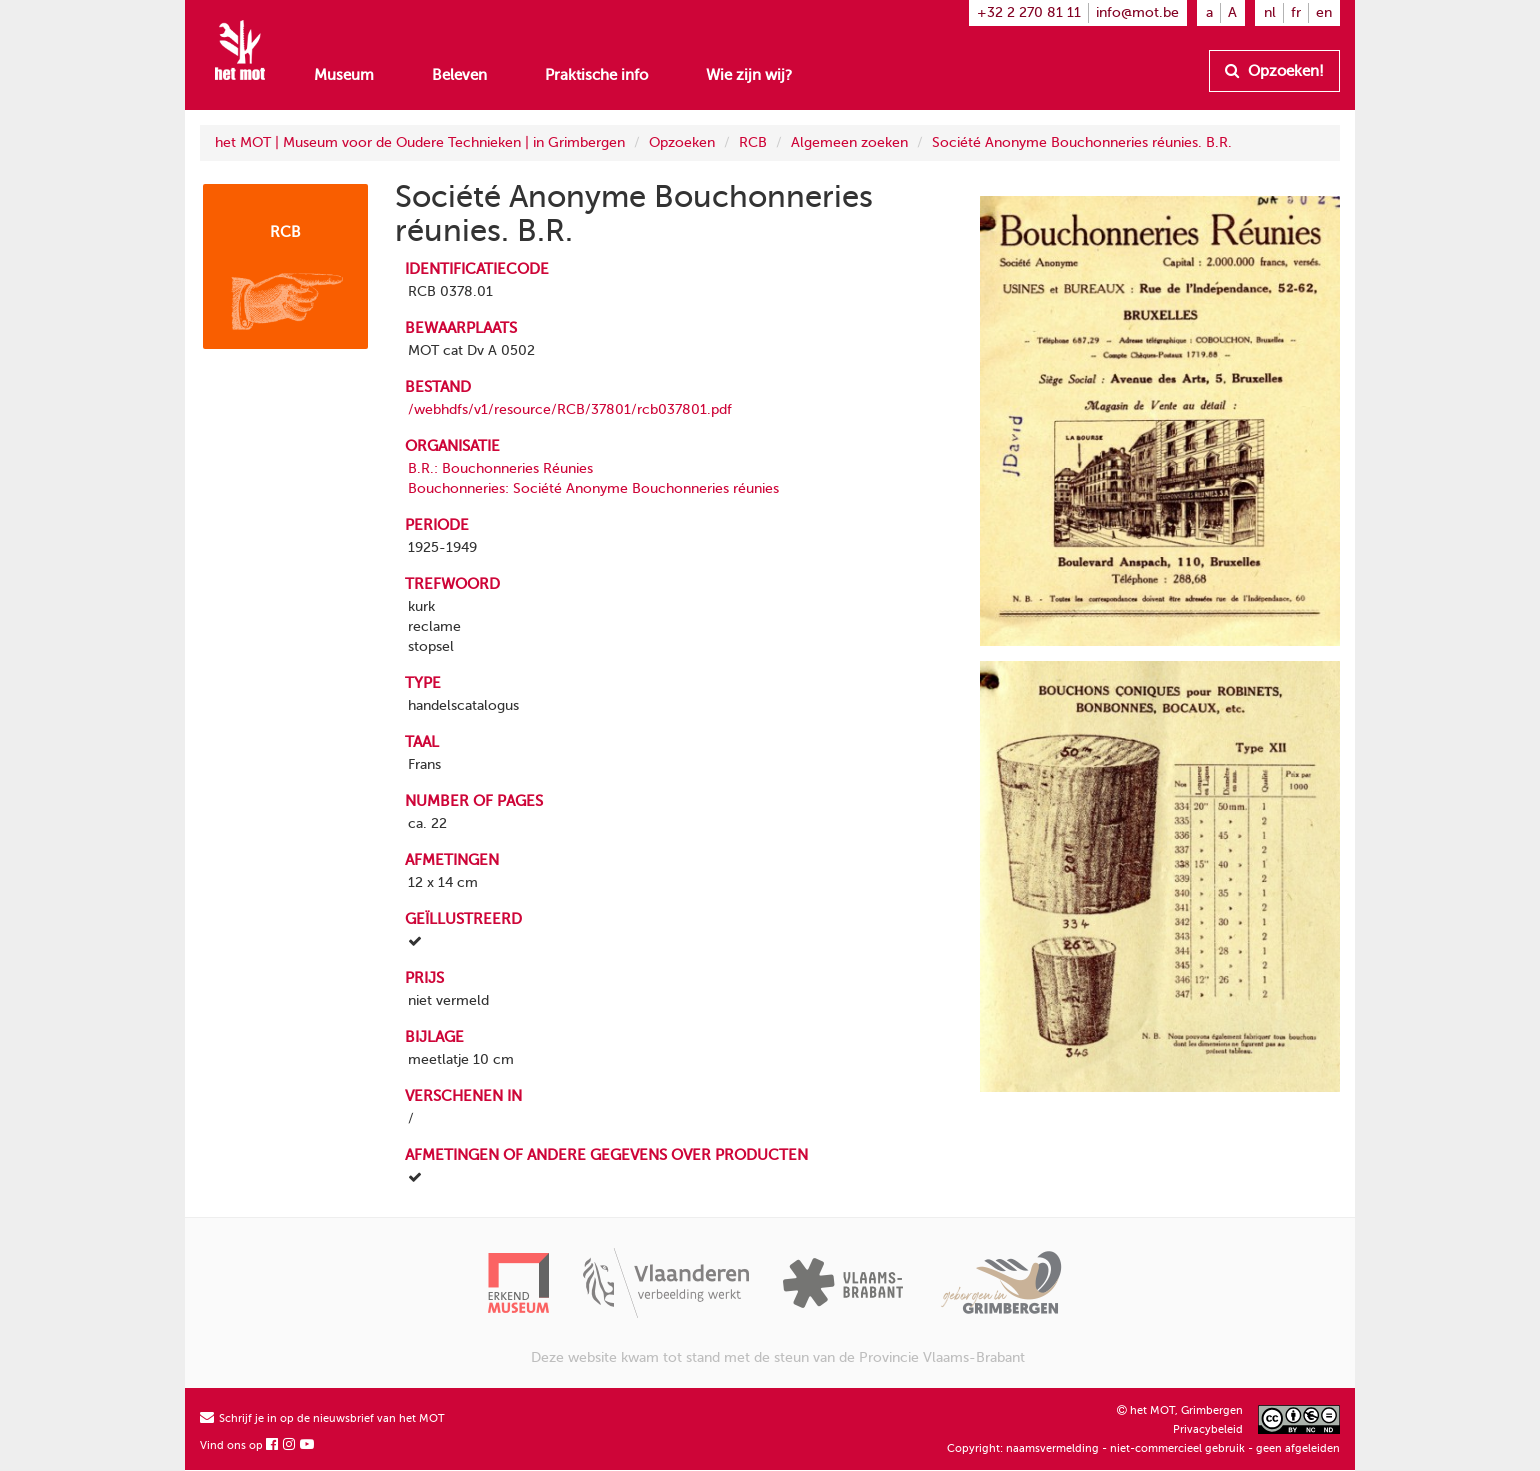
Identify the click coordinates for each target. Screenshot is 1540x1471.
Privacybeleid (1208, 1429)
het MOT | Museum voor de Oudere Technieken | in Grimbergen (420, 142)
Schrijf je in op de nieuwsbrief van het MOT (322, 1418)
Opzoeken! (1274, 71)
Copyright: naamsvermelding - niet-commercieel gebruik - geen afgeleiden (1143, 1448)
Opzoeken (682, 142)
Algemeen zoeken (849, 142)
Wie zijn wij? (749, 75)
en (1324, 12)
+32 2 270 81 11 (1029, 12)
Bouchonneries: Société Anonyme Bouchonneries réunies (593, 488)
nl (1270, 12)
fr (1296, 12)
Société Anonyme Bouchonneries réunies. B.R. (1082, 142)
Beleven (459, 75)
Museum (344, 75)
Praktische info (596, 75)
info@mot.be (1137, 12)
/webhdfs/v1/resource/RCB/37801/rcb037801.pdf (570, 409)
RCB (753, 142)
